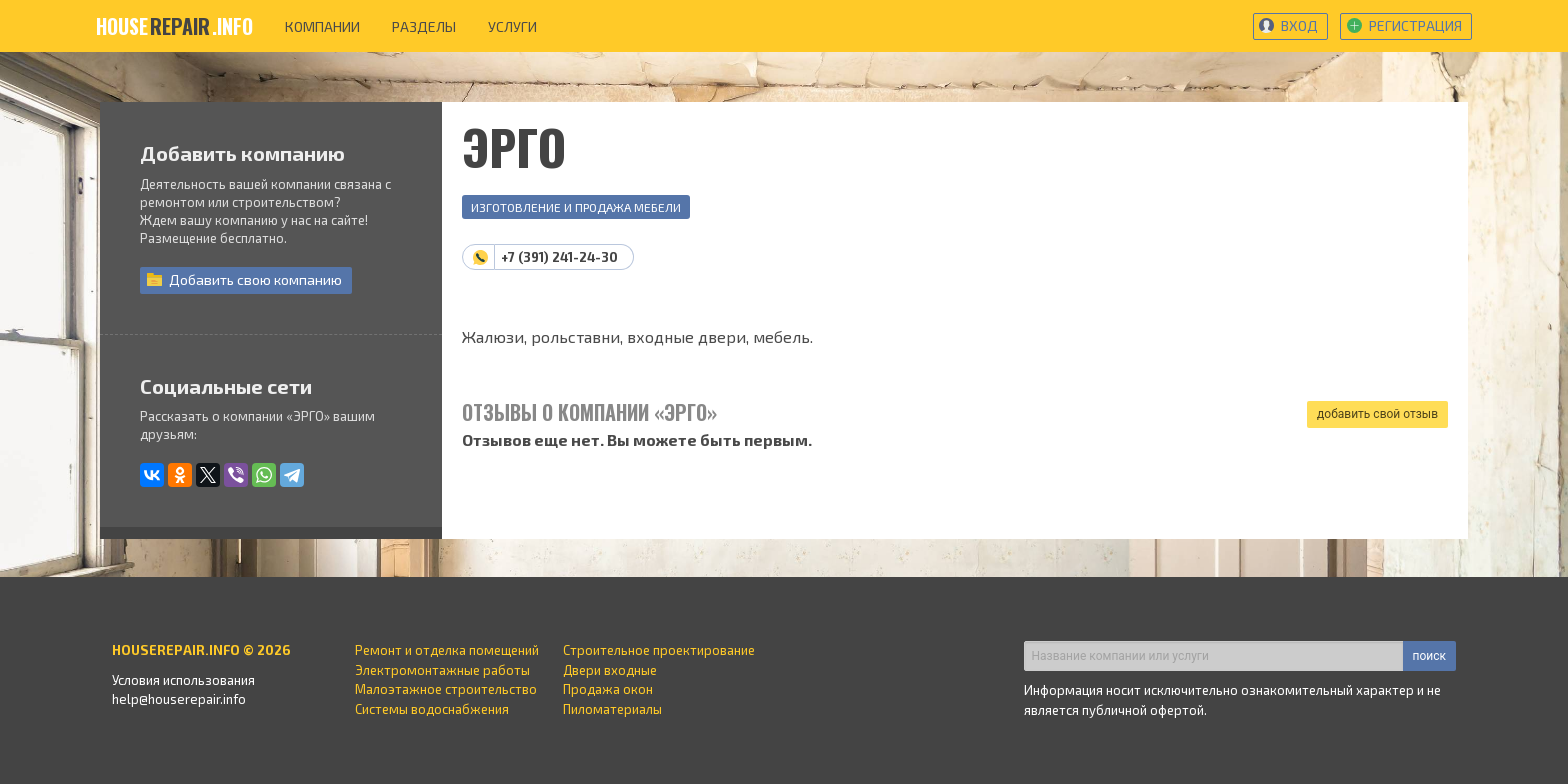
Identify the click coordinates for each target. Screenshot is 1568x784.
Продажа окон (608, 689)
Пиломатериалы (612, 709)
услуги (512, 26)
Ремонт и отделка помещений (447, 650)
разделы (424, 26)
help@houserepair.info (179, 699)
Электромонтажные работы (442, 670)
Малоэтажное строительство (446, 689)
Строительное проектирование (659, 650)
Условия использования (183, 680)
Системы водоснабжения (432, 709)
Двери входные (610, 670)
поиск (1429, 656)
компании (322, 26)
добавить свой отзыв (1377, 414)
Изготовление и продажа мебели (576, 207)
